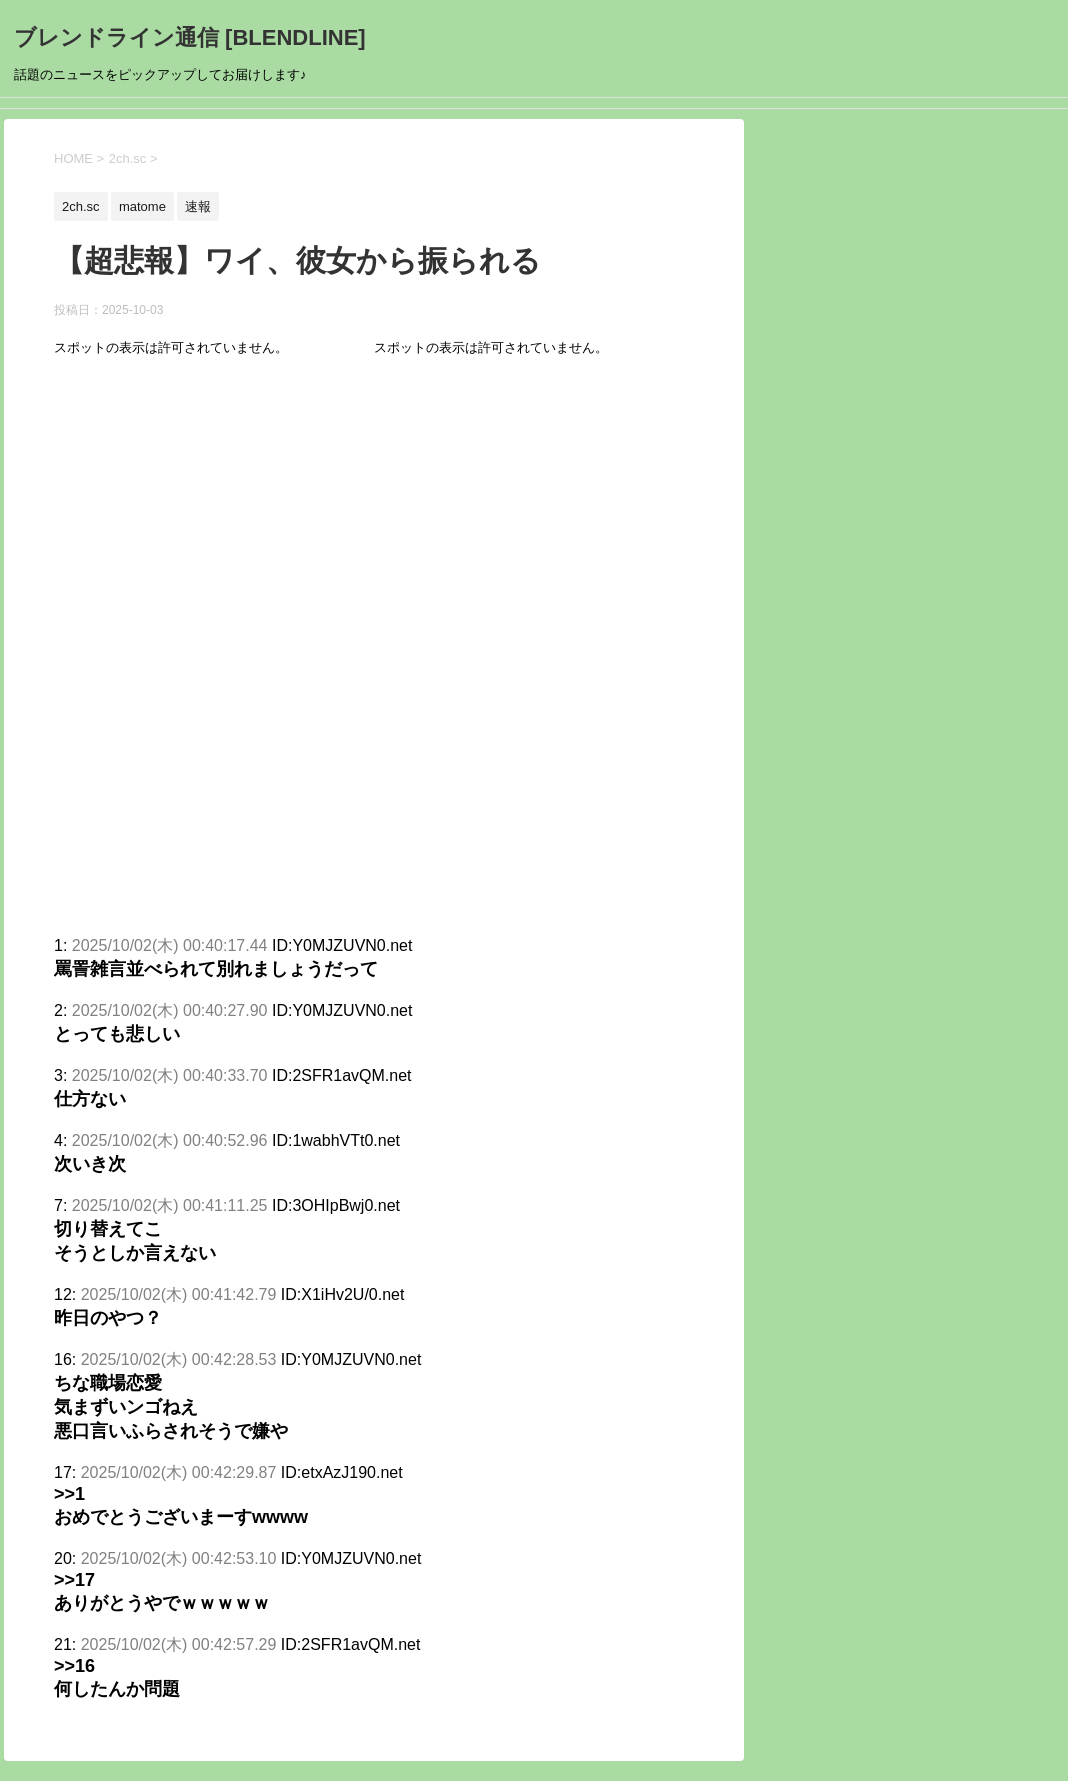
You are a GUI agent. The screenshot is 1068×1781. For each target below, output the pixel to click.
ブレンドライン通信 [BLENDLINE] (190, 37)
